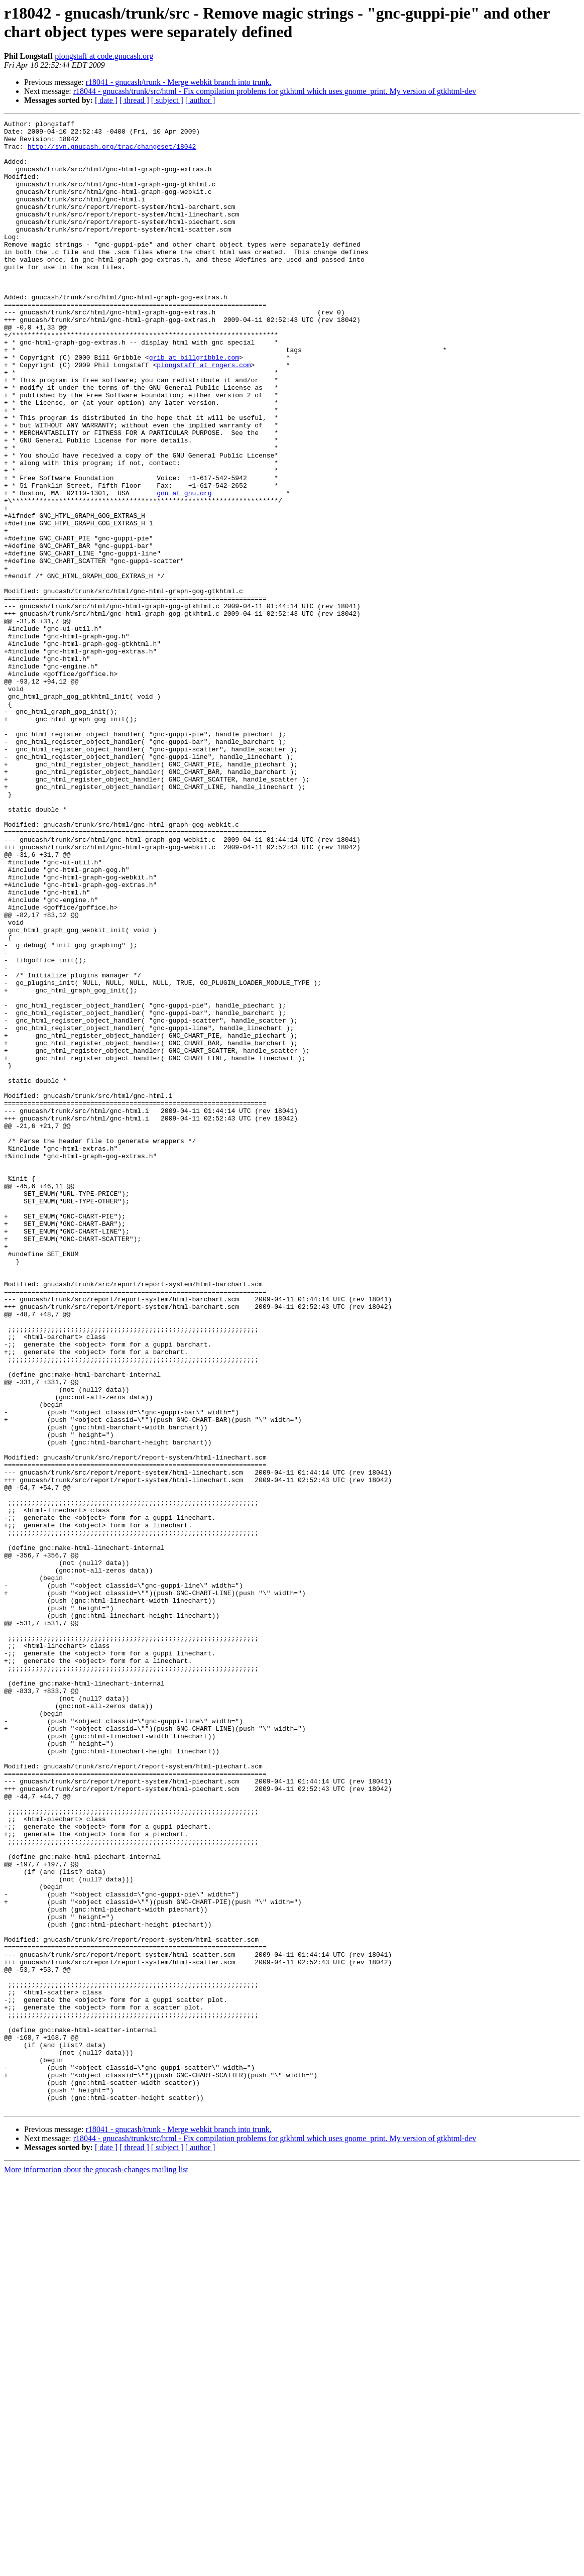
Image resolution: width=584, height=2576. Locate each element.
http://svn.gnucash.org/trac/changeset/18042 (112, 152)
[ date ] (106, 100)
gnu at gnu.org (184, 568)
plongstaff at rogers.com (204, 414)
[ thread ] (134, 100)
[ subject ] (167, 100)
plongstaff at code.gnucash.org (104, 56)
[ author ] (200, 100)
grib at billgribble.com (194, 405)
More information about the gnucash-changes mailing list (96, 2567)
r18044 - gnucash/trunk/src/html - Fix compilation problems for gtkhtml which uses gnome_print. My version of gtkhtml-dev (275, 91)
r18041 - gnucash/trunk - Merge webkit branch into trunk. (179, 82)
